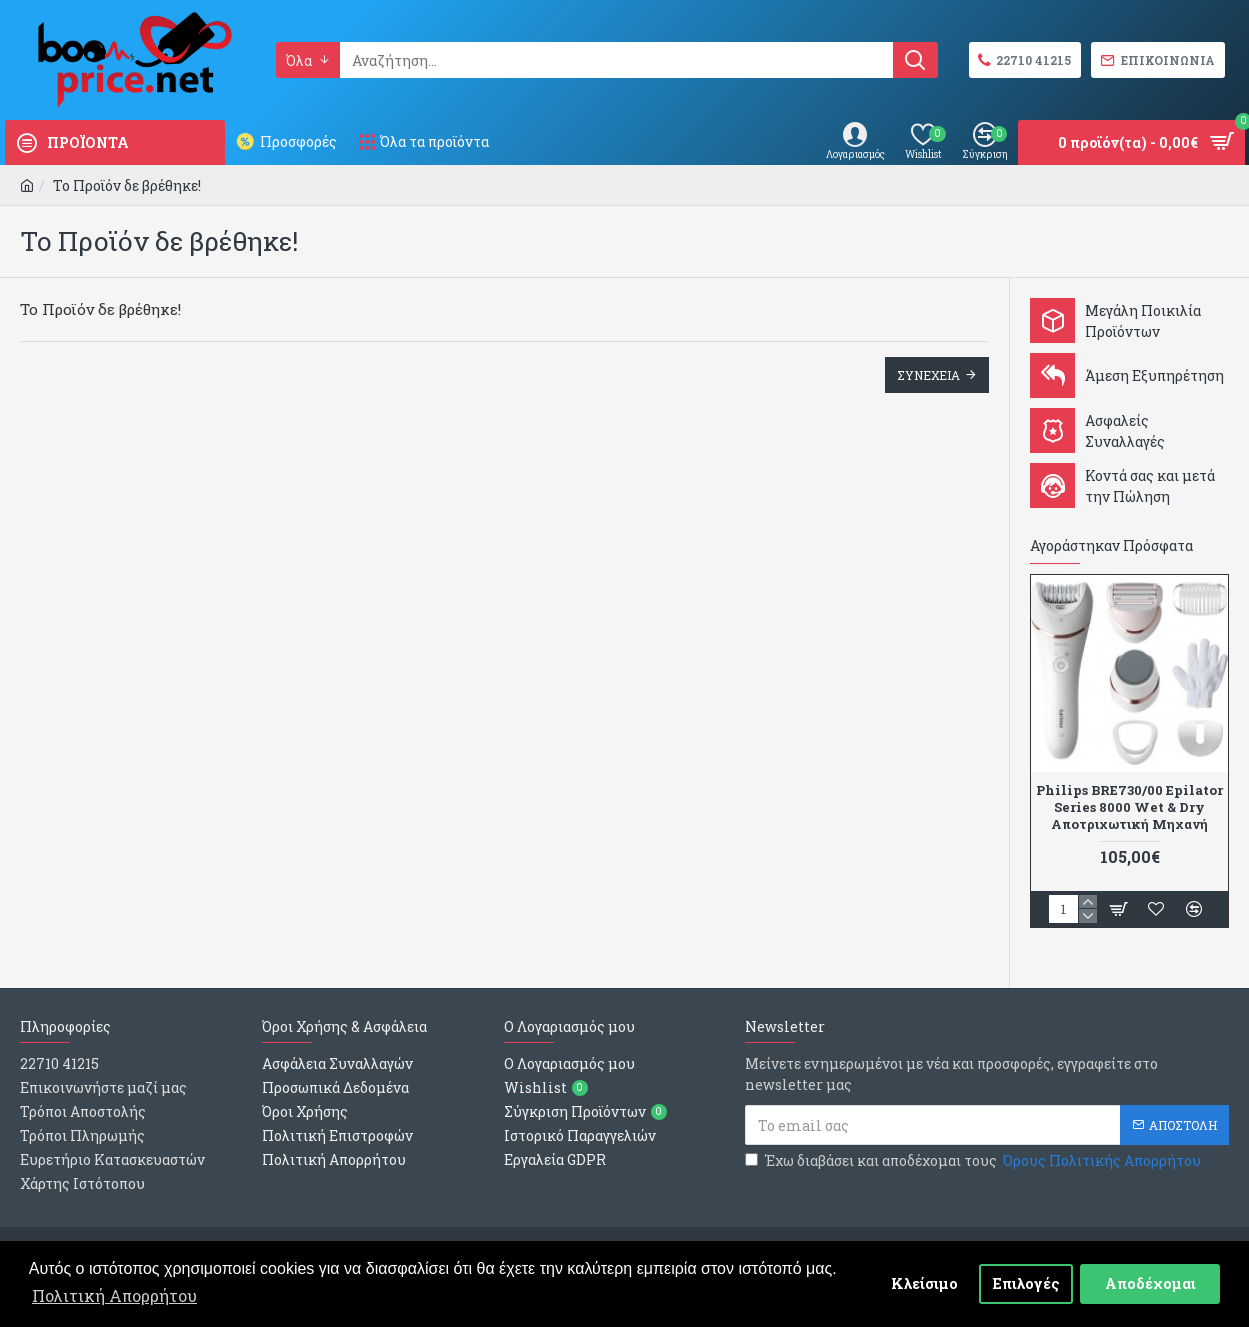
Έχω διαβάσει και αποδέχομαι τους (974, 1160)
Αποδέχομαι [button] (1150, 1283)
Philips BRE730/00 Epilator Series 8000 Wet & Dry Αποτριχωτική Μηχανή (1129, 807)
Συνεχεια (928, 375)
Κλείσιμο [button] (924, 1283)
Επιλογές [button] (1026, 1283)
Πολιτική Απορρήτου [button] (114, 1295)
